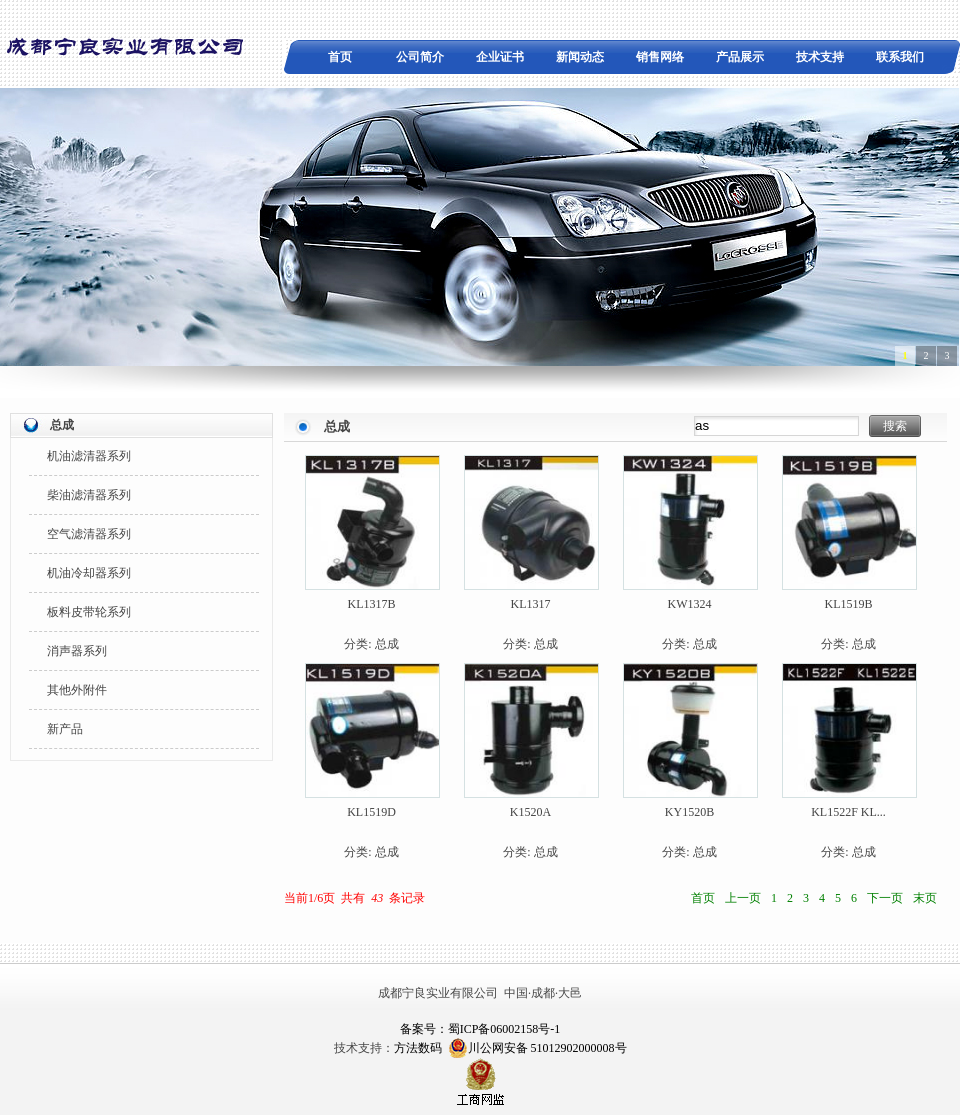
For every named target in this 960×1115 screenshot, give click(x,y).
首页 (340, 57)
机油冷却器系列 (89, 573)
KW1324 (690, 604)
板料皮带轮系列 (89, 612)
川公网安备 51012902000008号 (537, 1048)
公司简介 (420, 57)
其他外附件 (77, 690)
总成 (387, 644)
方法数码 (418, 1048)
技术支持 (820, 57)
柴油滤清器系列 (89, 495)
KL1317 (531, 604)
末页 (925, 898)
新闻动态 (580, 57)
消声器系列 (77, 651)
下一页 (885, 898)
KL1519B (849, 604)
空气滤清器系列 (89, 534)
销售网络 (660, 57)
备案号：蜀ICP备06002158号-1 (480, 1029)
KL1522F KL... (848, 812)
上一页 (743, 898)
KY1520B (689, 812)
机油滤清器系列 (89, 456)
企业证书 (500, 57)
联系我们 (900, 57)
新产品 (65, 729)
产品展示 (740, 57)
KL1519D (371, 812)
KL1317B (372, 604)
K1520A (530, 812)
